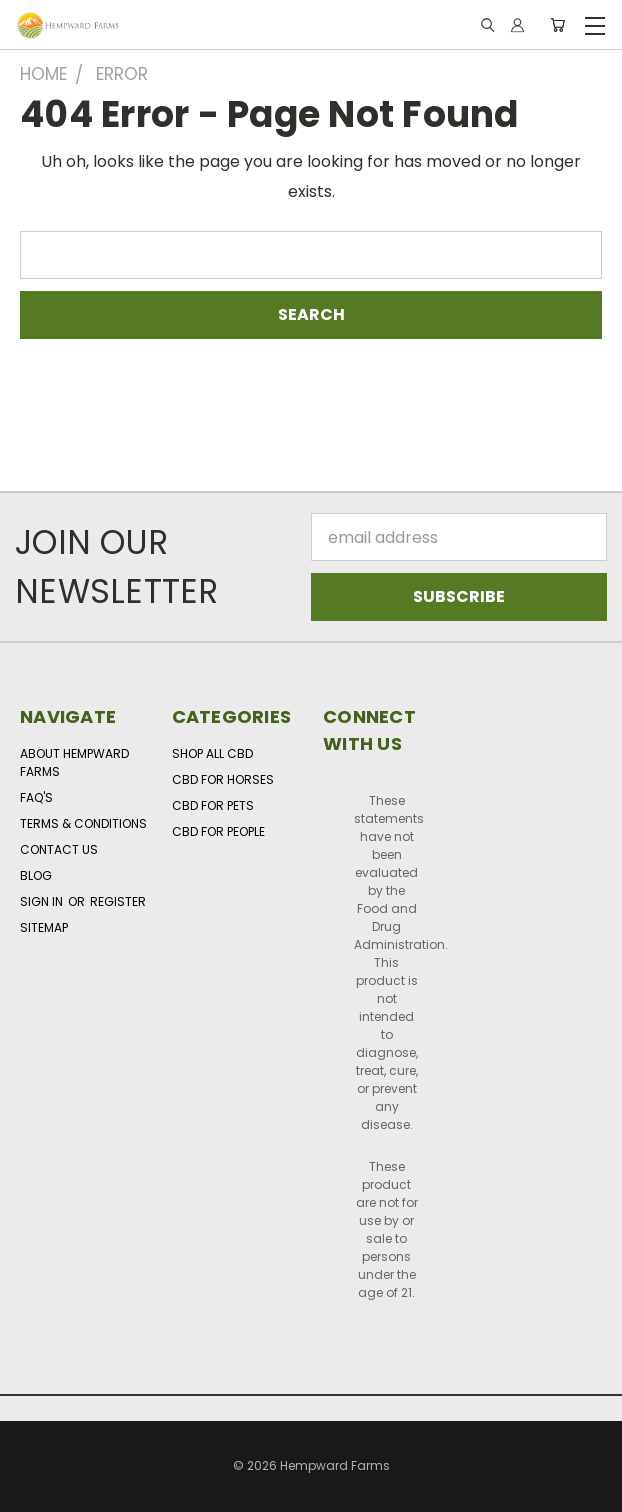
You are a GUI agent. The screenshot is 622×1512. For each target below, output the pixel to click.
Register (118, 901)
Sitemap (44, 927)
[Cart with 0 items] (557, 25)
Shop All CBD (212, 753)
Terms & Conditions (83, 823)
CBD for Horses (223, 779)
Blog (36, 875)
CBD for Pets (213, 805)
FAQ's (36, 797)
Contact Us (59, 849)
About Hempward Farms (74, 762)
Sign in (43, 901)
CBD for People (218, 831)
